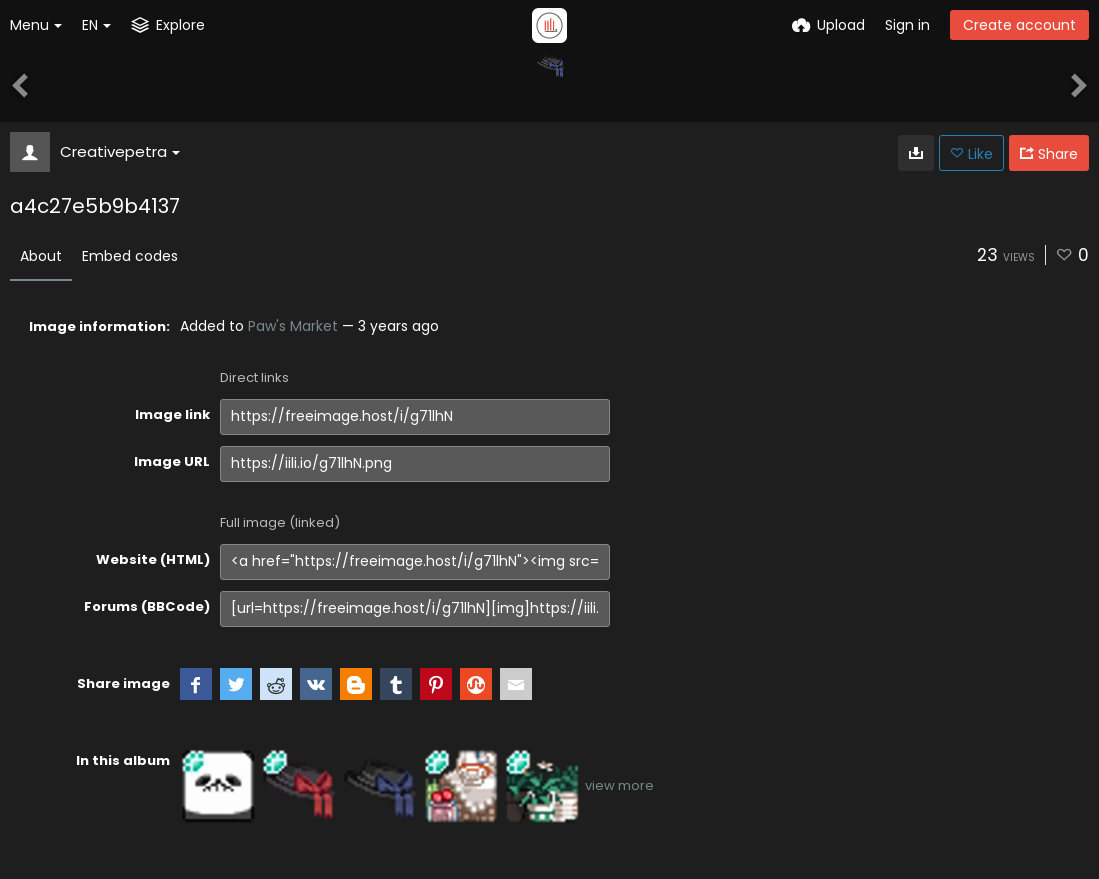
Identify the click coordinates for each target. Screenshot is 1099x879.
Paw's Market (293, 326)
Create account (1019, 25)
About (41, 256)
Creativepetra (120, 151)
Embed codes (130, 256)
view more (619, 785)
